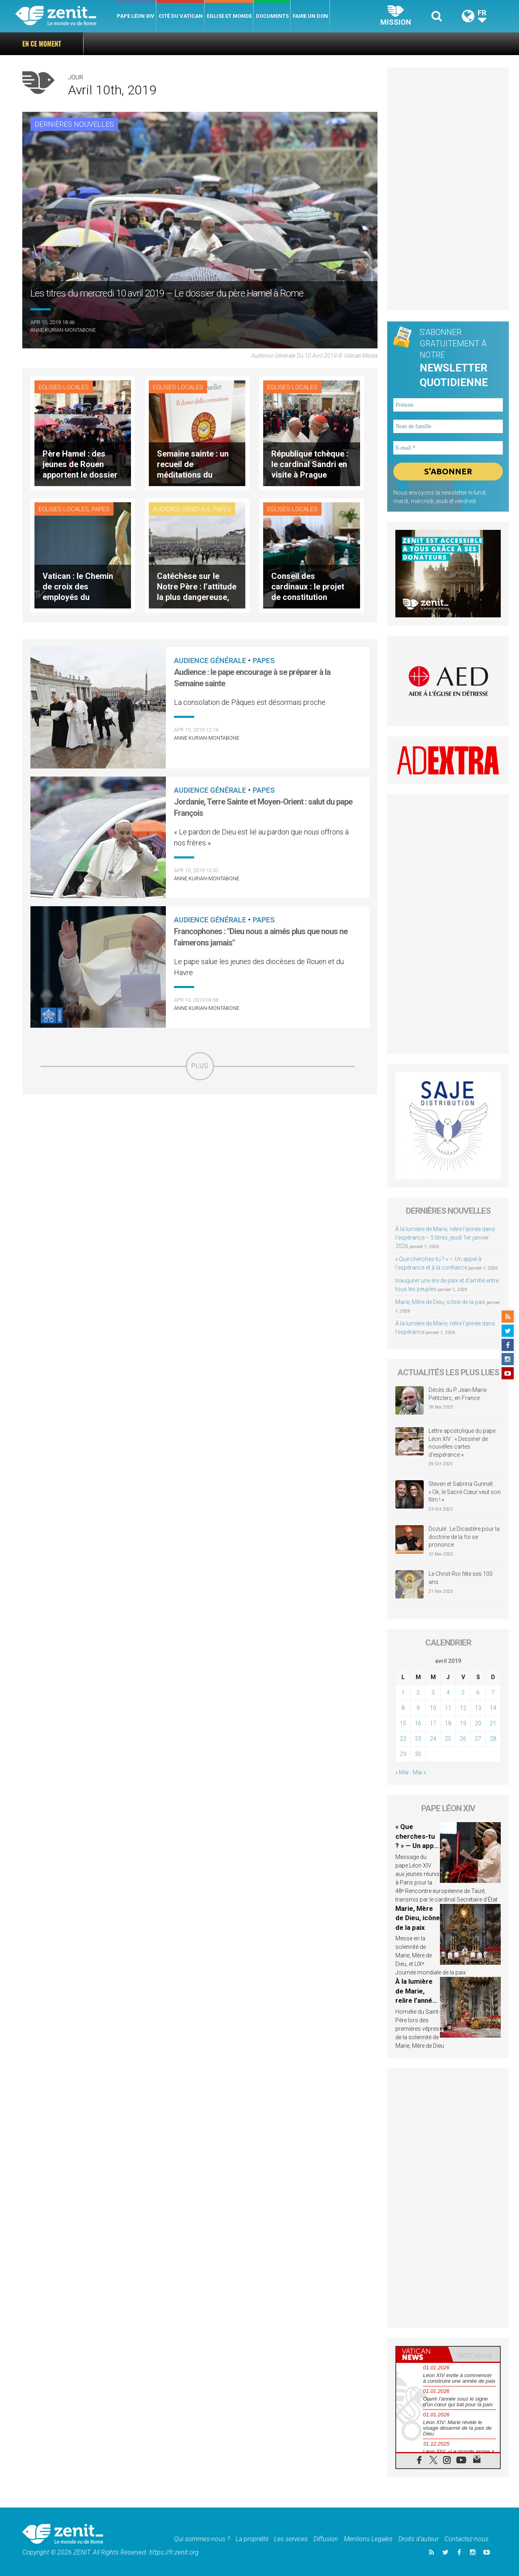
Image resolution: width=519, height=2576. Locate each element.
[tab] (422, 2354)
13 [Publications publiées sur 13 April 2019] (478, 1708)
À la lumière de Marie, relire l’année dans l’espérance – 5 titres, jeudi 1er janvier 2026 (445, 1237)
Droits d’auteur (418, 2539)
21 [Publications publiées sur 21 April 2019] (493, 1723)
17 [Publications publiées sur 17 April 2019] (433, 1723)
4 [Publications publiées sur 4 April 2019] (448, 1692)
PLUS (199, 1066)
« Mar (402, 1772)
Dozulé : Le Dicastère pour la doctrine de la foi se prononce (464, 1537)
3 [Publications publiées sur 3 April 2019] (433, 1692)
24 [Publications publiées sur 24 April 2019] (433, 1738)
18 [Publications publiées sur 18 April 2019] (448, 1723)
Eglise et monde (229, 16)
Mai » (419, 1772)
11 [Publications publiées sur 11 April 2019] (448, 1708)
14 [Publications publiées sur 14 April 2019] (493, 1708)
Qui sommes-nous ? (202, 2539)
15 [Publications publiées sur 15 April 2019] (403, 1723)
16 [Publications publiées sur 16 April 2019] (418, 1723)
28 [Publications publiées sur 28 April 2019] (493, 1738)
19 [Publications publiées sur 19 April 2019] (463, 1723)
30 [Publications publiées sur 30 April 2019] (418, 1754)
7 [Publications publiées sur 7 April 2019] (493, 1692)
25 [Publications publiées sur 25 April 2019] (448, 1738)
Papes (100, 509)
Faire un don (310, 16)
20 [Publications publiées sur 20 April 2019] (478, 1723)
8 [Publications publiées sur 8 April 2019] (403, 1708)
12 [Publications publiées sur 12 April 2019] (463, 1708)
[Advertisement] (199, 1138)
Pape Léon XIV (135, 16)
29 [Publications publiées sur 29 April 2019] (403, 1754)
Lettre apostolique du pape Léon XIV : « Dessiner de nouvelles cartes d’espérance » (462, 1443)
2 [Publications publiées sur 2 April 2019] (418, 1692)
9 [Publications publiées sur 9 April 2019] (418, 1708)
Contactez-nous (466, 2539)
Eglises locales (64, 387)
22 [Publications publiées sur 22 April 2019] (403, 1738)
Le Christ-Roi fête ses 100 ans (461, 1578)
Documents (272, 16)
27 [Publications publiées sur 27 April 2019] (478, 1738)
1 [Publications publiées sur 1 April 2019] (403, 1692)
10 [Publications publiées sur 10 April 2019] (433, 1708)
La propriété (252, 2539)
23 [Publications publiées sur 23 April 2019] (418, 1738)
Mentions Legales (368, 2539)
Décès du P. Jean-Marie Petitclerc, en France (458, 1394)
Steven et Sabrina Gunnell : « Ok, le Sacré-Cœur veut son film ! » (465, 1492)
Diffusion (325, 2539)
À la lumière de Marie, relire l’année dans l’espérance (415, 2000)
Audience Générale (181, 509)
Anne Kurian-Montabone (63, 330)
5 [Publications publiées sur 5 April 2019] (463, 1692)
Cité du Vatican (181, 16)
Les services (291, 2539)
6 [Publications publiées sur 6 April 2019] (478, 1692)
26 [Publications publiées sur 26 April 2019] (463, 1738)
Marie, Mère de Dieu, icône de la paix (440, 1302)
